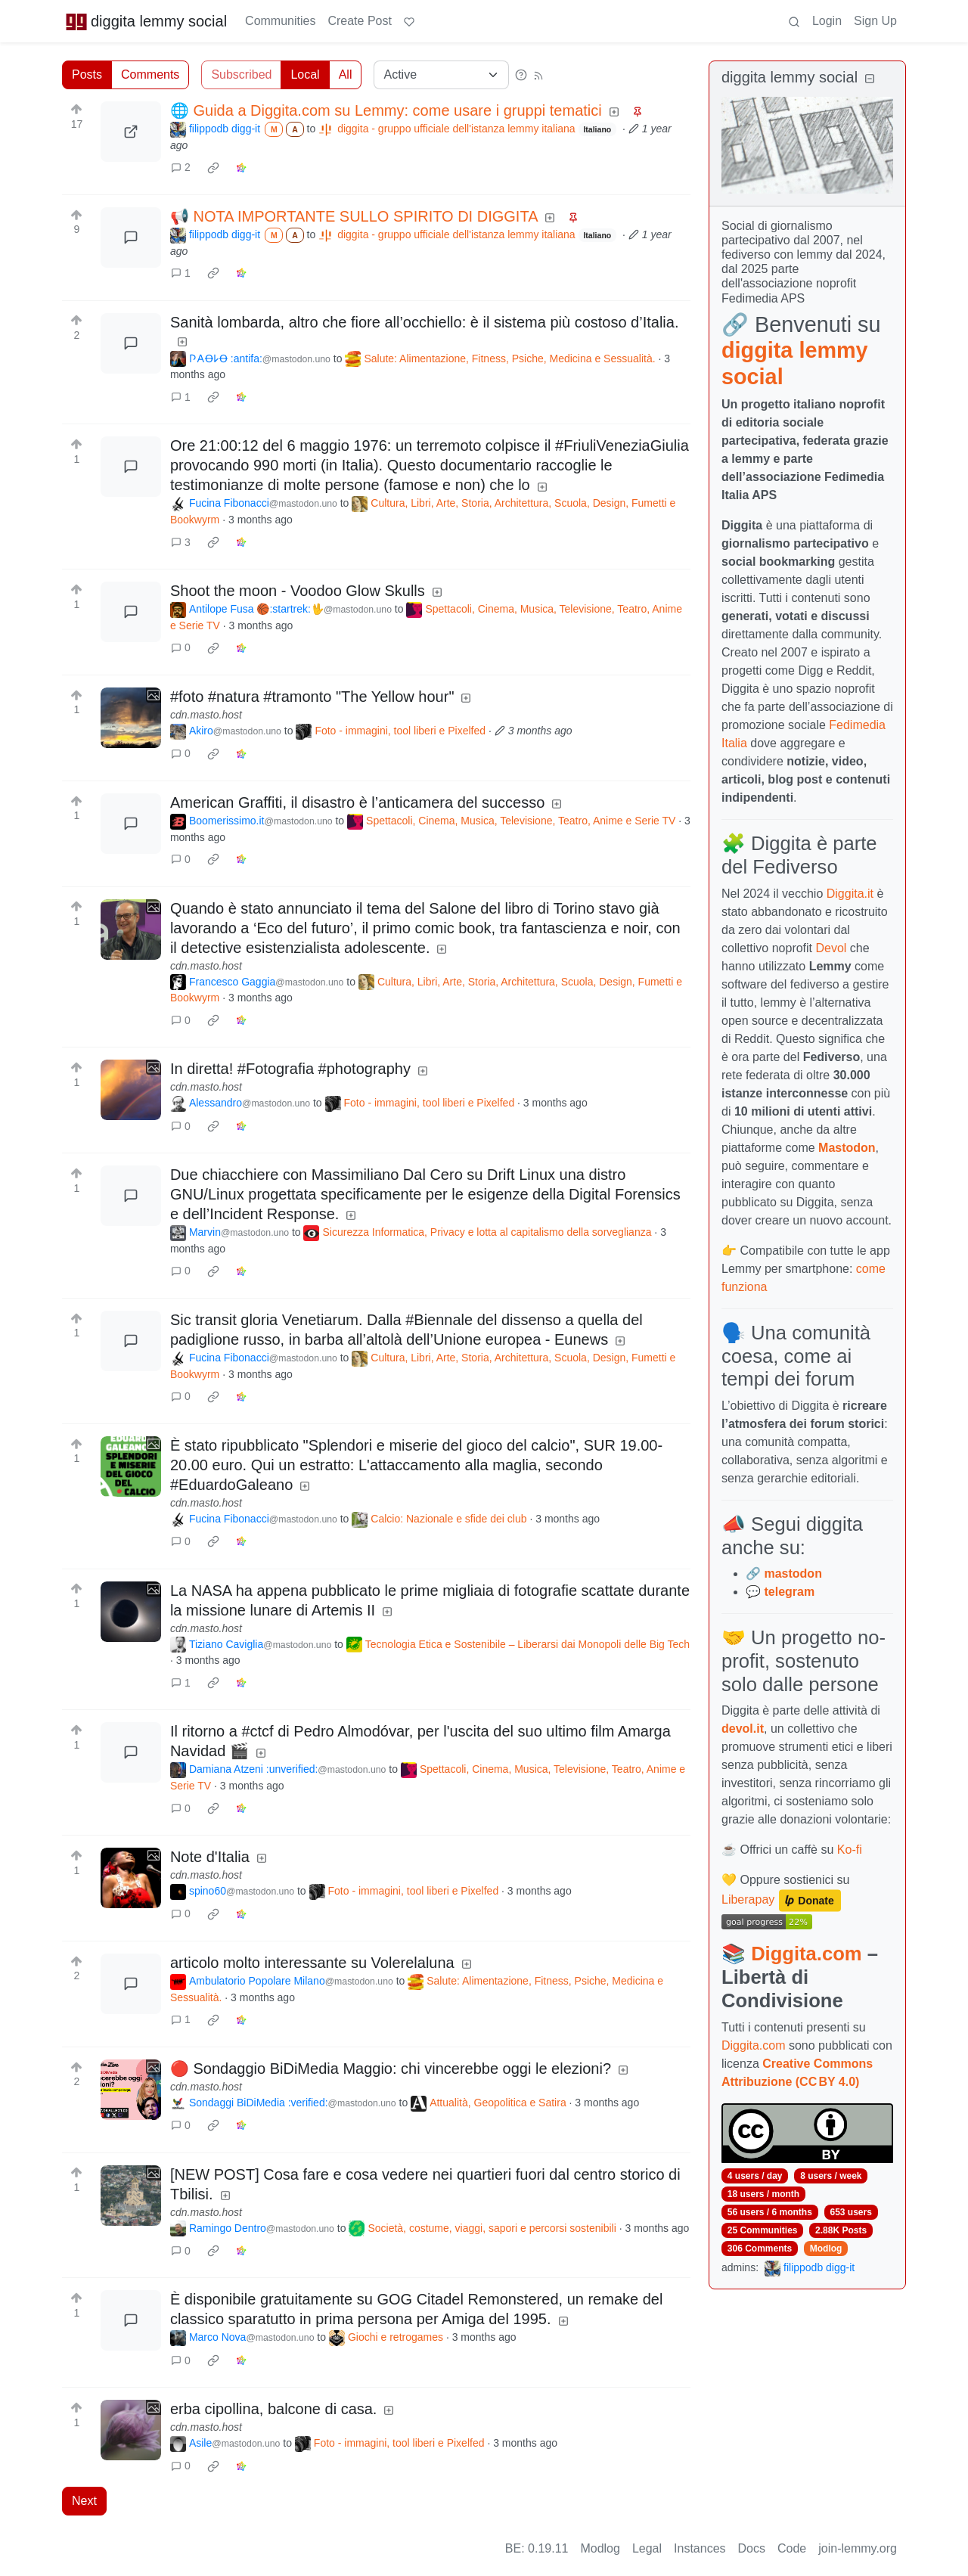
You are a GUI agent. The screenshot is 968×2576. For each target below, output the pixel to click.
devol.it (742, 1728)
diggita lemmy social (146, 21)
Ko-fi (849, 1849)
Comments (150, 74)
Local (304, 74)
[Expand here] (131, 717)
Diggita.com (806, 1953)
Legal (647, 2548)
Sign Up (875, 20)
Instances (699, 2548)
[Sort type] (441, 75)
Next (84, 2500)
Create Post (359, 20)
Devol (831, 948)
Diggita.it (850, 893)
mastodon (792, 1573)
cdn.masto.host (206, 715)
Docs (751, 2548)
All (345, 74)
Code (791, 2548)
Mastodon (847, 1147)
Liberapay (747, 1900)
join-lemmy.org (857, 2548)
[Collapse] (870, 79)
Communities (280, 20)
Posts (87, 74)
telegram (789, 1591)
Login (827, 20)
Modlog (826, 2248)
